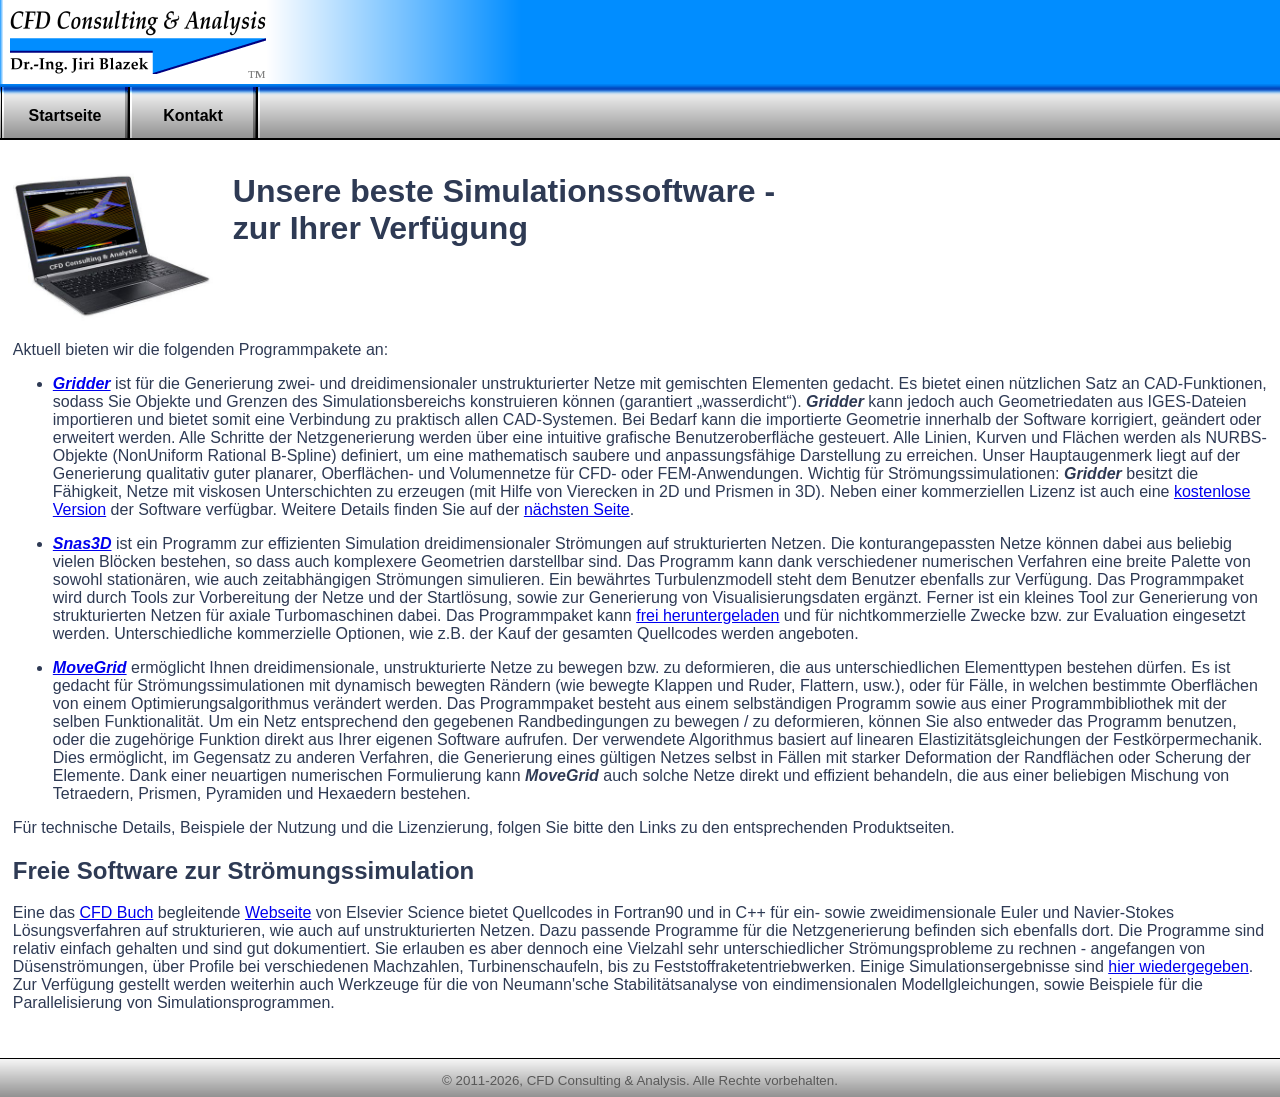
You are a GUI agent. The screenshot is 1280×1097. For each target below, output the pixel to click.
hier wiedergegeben (1178, 966)
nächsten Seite (577, 509)
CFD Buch (117, 912)
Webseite (278, 912)
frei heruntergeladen (707, 615)
